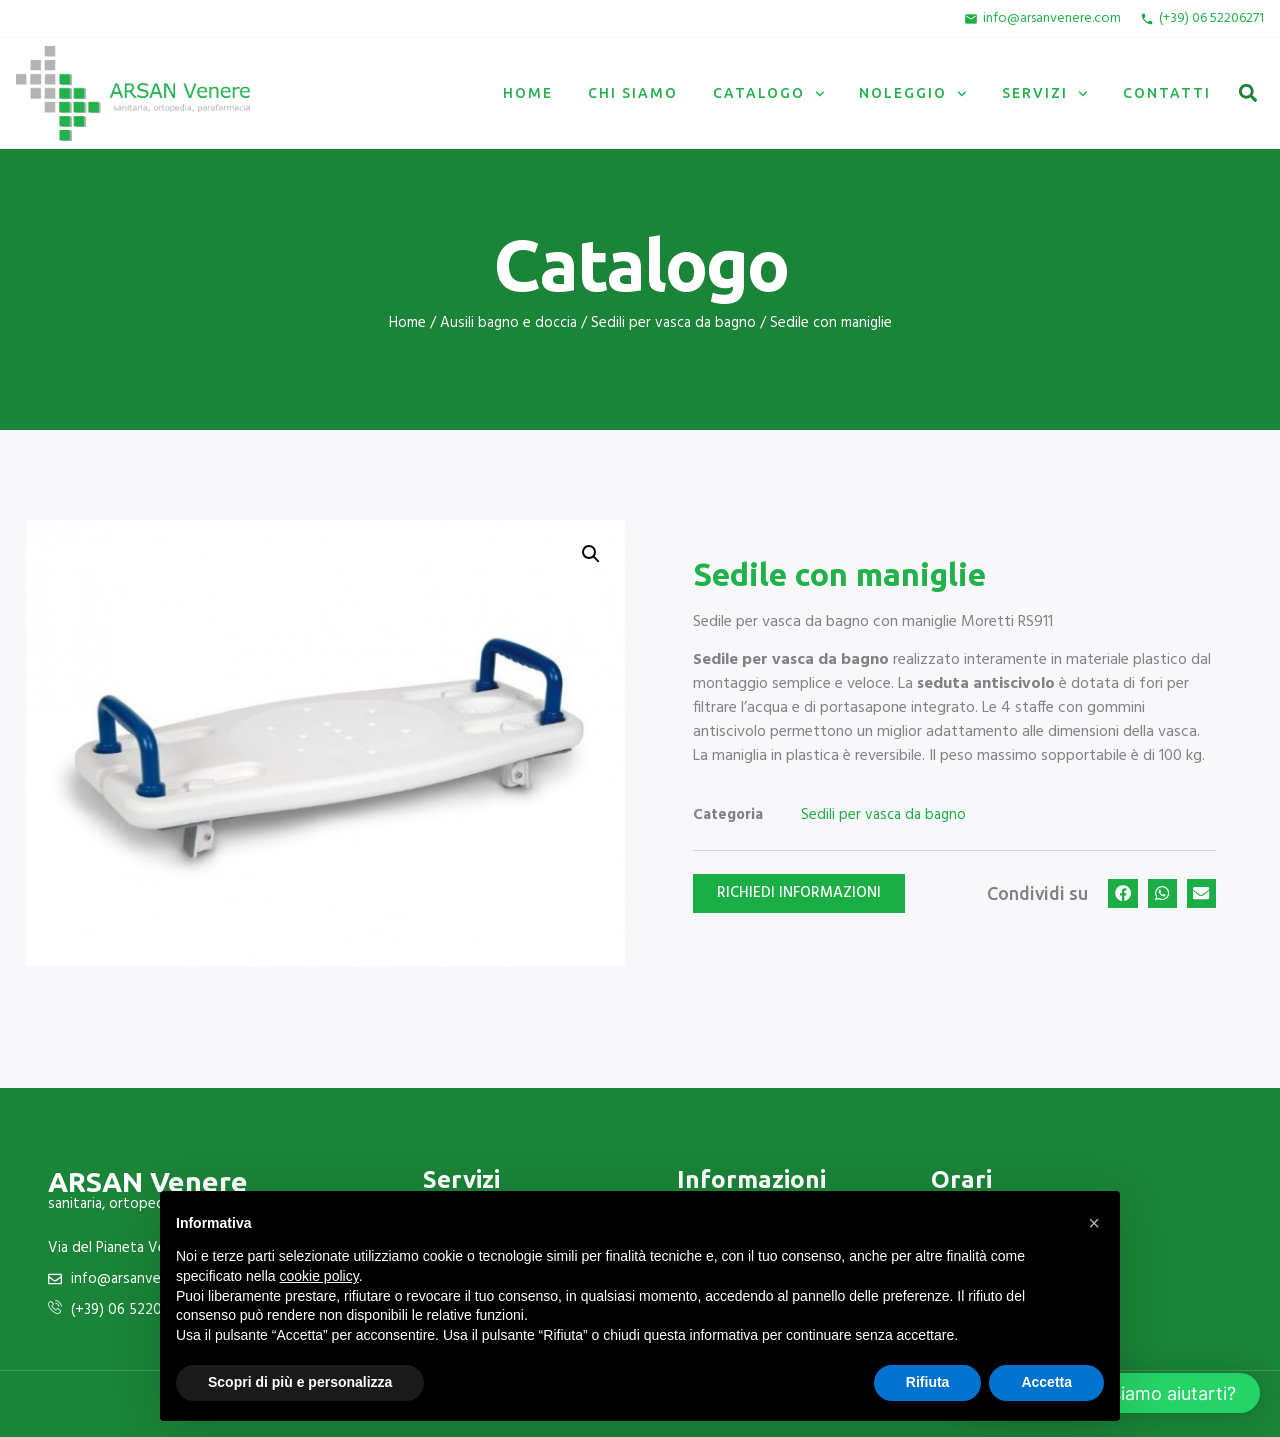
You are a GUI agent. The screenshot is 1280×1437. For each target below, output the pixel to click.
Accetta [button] (1046, 1382)
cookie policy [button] (319, 1276)
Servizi (1045, 94)
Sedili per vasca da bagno (673, 323)
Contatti (1167, 93)
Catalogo (769, 94)
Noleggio (913, 94)
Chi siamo (633, 93)
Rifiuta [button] (928, 1382)
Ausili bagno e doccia (508, 323)
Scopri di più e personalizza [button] (300, 1382)
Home (528, 93)
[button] (1247, 93)
